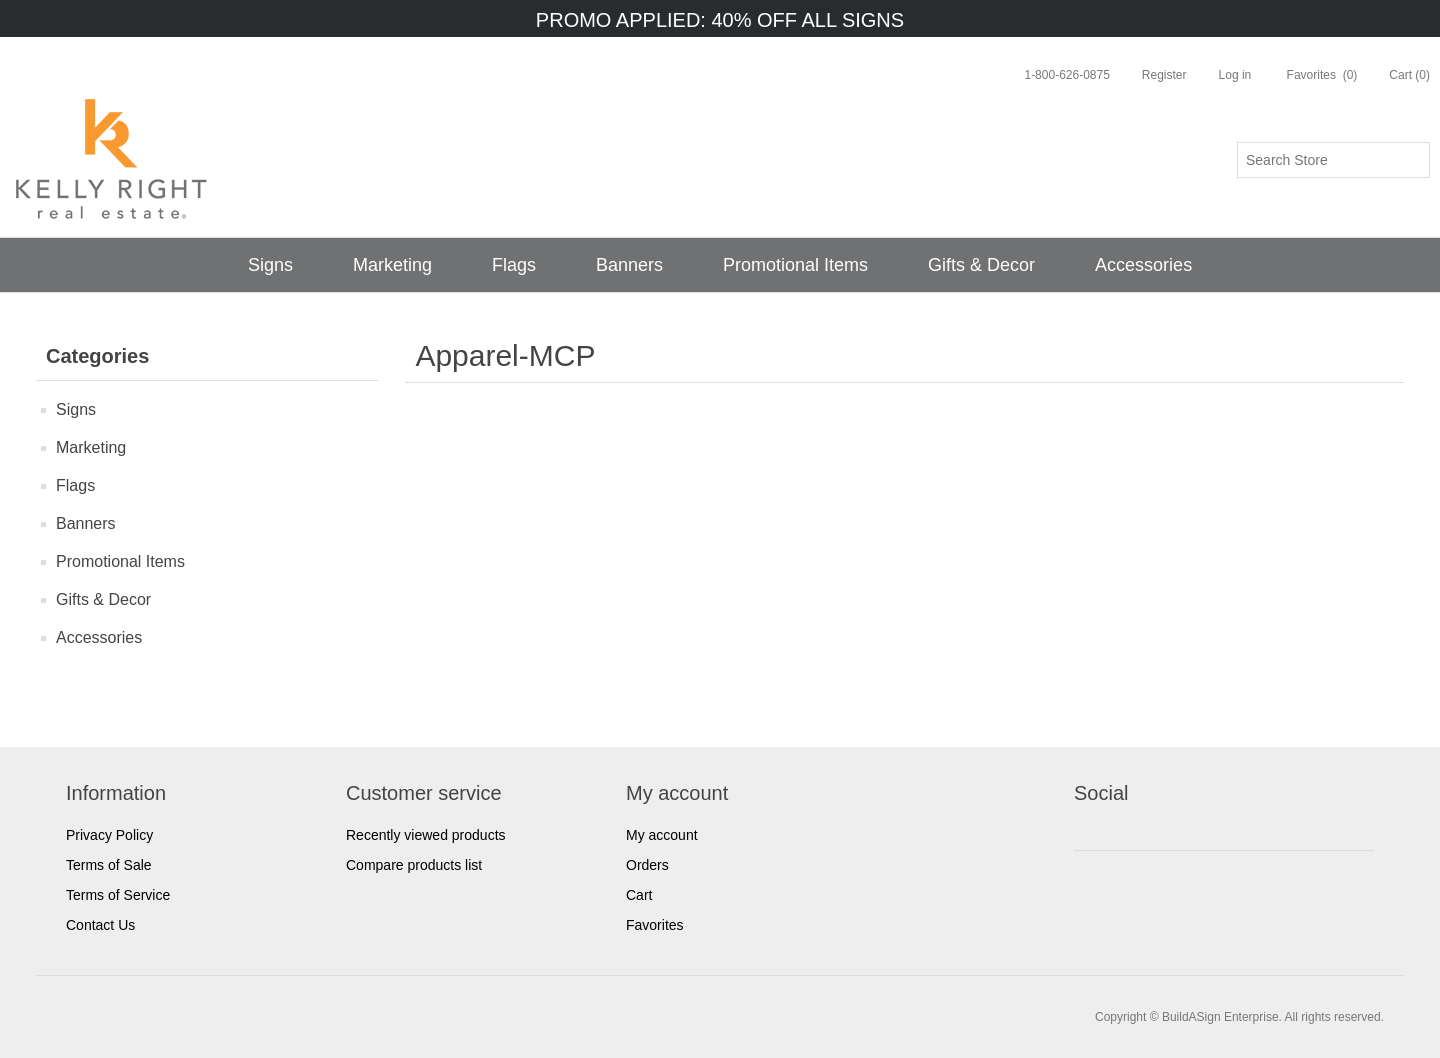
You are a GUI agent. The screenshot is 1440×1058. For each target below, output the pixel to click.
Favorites (655, 925)
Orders (647, 865)
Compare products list (414, 865)
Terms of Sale (109, 865)
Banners (629, 265)
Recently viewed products (426, 835)
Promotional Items (795, 265)
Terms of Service (118, 895)
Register (1164, 75)
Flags (514, 265)
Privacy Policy (109, 835)
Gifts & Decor (981, 265)
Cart (639, 895)
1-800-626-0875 (1066, 75)
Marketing (392, 265)
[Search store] (1333, 160)
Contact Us (100, 925)
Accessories (1143, 265)
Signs (270, 265)
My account (662, 835)
